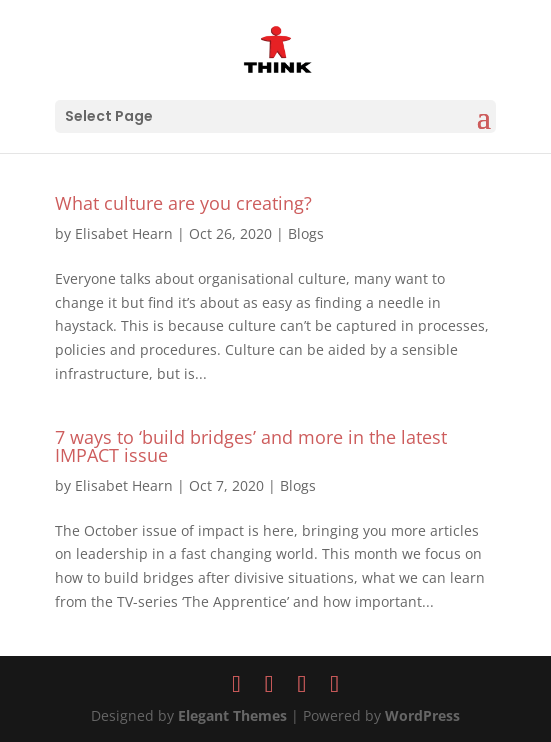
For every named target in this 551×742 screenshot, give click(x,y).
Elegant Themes (232, 715)
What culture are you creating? (183, 203)
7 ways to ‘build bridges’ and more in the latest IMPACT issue (251, 446)
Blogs (306, 233)
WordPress (422, 715)
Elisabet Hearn (124, 233)
